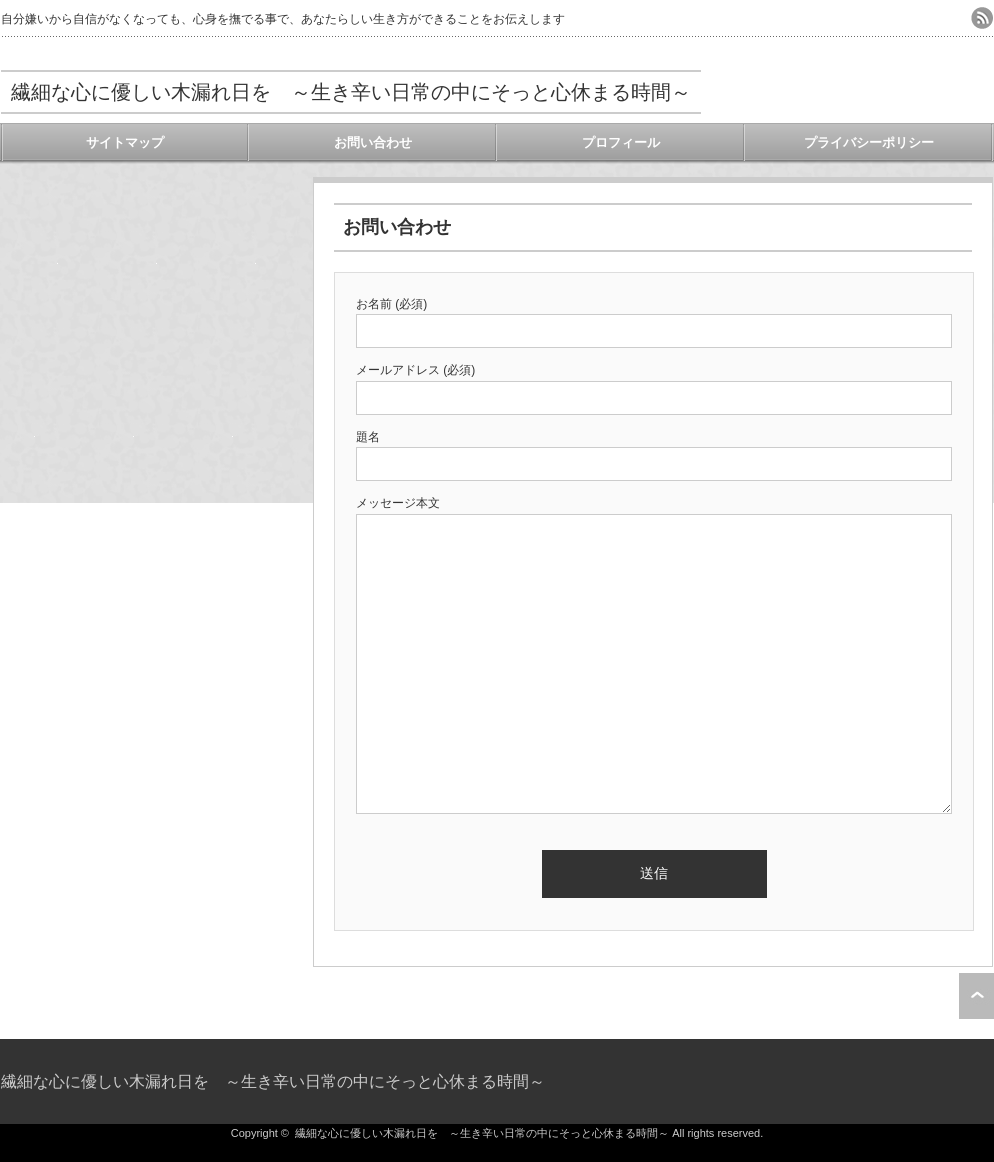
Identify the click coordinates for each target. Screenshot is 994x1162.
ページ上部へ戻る (976, 996)
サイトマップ (125, 142)
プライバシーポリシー (869, 142)
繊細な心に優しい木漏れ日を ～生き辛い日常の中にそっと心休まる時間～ (351, 92)
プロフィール (621, 142)
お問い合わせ (373, 142)
